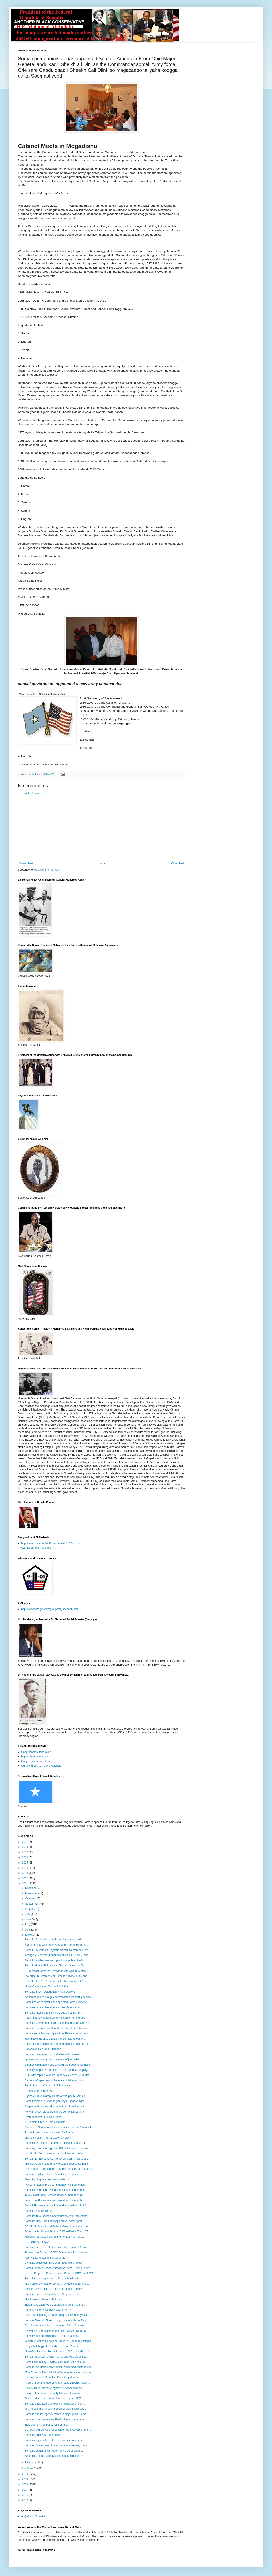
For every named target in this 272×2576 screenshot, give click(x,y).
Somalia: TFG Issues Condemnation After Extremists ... (57, 2216)
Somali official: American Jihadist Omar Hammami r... (56, 2419)
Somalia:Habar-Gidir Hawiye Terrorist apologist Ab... (55, 1965)
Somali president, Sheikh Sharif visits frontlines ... (54, 2174)
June (28, 1919)
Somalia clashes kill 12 (38, 2210)
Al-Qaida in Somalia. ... (35, 2516)
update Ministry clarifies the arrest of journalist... (53, 2059)
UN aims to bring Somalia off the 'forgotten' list (52, 2377)
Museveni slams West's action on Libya (48, 2137)
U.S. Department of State (36, 1547)
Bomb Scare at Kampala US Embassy (47, 2085)
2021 (25, 1841)
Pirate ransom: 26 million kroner (43, 2117)
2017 (25, 1852)
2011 (25, 1883)
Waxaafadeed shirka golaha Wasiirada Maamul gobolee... (59, 1997)
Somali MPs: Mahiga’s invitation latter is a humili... (54, 1939)
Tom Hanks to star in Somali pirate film (47, 2257)
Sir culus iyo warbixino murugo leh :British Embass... (56, 2325)
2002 (25, 2500)
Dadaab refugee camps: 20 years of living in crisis (54, 2080)
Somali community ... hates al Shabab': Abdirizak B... (56, 2362)
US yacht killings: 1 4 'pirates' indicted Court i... (52, 2346)
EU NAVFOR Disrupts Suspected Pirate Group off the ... (58, 2429)
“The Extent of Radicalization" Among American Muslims (58, 2372)
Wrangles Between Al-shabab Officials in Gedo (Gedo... (57, 1955)
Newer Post (26, 863)
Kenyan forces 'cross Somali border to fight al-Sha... (55, 2111)
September (32, 1903)
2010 (25, 2474)
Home (102, 863)
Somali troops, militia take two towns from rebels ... (55, 2440)
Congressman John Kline (36, 1752)
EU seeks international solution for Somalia (50, 2132)
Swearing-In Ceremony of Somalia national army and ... (57, 1976)
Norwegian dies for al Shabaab (43, 2049)
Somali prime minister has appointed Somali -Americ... (57, 2002)
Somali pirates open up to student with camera (52, 2054)
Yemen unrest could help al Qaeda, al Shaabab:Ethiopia (58, 2341)
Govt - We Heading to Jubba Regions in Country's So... (57, 2315)
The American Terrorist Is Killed (43, 2299)
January (30, 2467)
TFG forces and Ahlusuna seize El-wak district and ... (56, 2408)
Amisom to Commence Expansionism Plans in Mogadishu (59, 2127)
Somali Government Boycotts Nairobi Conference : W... (57, 1950)
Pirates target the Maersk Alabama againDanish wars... (57, 2382)
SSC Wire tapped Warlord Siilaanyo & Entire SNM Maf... (58, 2075)
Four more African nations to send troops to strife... (54, 2200)
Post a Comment (33, 793)
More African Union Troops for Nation (46, 1986)
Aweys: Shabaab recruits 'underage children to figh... (56, 2184)
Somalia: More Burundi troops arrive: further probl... (55, 2221)
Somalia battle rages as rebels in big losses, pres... (55, 2403)
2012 (25, 1878)
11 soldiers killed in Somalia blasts (45, 2122)
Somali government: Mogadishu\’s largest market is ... (56, 2189)
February (31, 2462)
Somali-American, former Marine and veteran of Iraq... (57, 2356)
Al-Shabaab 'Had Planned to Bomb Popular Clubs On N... (59, 2168)
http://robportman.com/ (34, 1756)
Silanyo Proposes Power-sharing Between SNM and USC (59, 2273)
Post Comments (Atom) (48, 869)
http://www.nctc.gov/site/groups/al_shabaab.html (49, 1609)
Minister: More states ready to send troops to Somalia (56, 2163)
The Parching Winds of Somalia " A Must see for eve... (57, 2283)
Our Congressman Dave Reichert (41, 1765)
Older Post (177, 863)
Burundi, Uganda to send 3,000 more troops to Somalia (57, 2064)
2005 (25, 2495)
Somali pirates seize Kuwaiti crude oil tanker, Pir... (54, 2012)
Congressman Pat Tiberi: (36, 1761)
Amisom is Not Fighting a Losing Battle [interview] (54, 2288)
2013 (25, 1873)
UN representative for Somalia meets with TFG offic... (56, 1971)
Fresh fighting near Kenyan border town (48, 2179)
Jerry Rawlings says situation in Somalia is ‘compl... (55, 2038)
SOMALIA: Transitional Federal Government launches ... (58, 2226)
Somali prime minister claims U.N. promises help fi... (55, 2294)
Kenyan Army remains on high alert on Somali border (56, 2330)
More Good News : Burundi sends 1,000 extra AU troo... (58, 2351)
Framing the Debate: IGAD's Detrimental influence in (56, 2252)
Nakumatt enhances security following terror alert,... (55, 2393)
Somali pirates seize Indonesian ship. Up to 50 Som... (56, 2247)
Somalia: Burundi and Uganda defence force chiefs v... (57, 2028)
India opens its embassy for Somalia (46, 2424)
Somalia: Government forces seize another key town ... (57, 2445)
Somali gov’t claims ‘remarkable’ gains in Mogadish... (56, 2142)
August (29, 1909)
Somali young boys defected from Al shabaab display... (57, 2070)
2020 (25, 1847)
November (31, 1893)
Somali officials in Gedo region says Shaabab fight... (55, 2101)
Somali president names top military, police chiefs (54, 1960)
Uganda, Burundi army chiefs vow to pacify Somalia (55, 2096)
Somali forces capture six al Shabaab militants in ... (55, 2278)
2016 (25, 1857)
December (31, 1888)
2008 (25, 2484)
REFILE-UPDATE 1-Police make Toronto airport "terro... (58, 1981)
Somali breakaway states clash (43, 2434)
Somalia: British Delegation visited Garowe (50, 1991)
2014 (25, 1868)
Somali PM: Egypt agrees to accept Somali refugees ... (57, 2158)
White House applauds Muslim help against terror (54, 2455)
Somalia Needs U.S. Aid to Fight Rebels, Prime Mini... (56, 2320)
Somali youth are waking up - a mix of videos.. (52, 2335)
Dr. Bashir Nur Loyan (37, 2242)
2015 (25, 1862)
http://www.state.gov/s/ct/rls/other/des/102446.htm (50, 1543)
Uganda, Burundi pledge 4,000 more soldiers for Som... (57, 2043)
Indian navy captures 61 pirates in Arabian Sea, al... (55, 2304)
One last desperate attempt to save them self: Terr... (55, 2398)
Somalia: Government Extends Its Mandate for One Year (58, 2022)
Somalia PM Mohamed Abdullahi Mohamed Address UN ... (59, 2367)
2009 (25, 2479)
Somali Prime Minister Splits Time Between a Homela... (57, 2033)
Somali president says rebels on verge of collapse (54, 2450)
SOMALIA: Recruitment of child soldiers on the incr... (56, 2153)
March (29, 1935)
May (28, 1924)
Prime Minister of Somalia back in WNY (48, 2309)
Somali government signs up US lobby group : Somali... (57, 2148)
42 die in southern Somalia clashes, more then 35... (55, 2195)
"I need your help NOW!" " (40, 2090)
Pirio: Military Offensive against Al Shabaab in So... (55, 2388)
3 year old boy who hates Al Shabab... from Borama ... (57, 1944)
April (28, 1929)
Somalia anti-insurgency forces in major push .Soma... (57, 2414)
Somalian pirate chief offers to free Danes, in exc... (54, 2007)
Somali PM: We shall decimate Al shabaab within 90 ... (57, 2205)
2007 (25, 2489)
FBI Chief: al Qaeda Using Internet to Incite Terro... (54, 2236)
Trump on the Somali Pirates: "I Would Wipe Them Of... (57, 2231)
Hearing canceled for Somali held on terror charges (55, 2017)
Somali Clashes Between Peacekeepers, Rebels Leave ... (59, 2268)
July (28, 1914)
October (30, 1898)
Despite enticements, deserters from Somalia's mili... (56, 2106)
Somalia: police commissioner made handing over (54, 2262)
